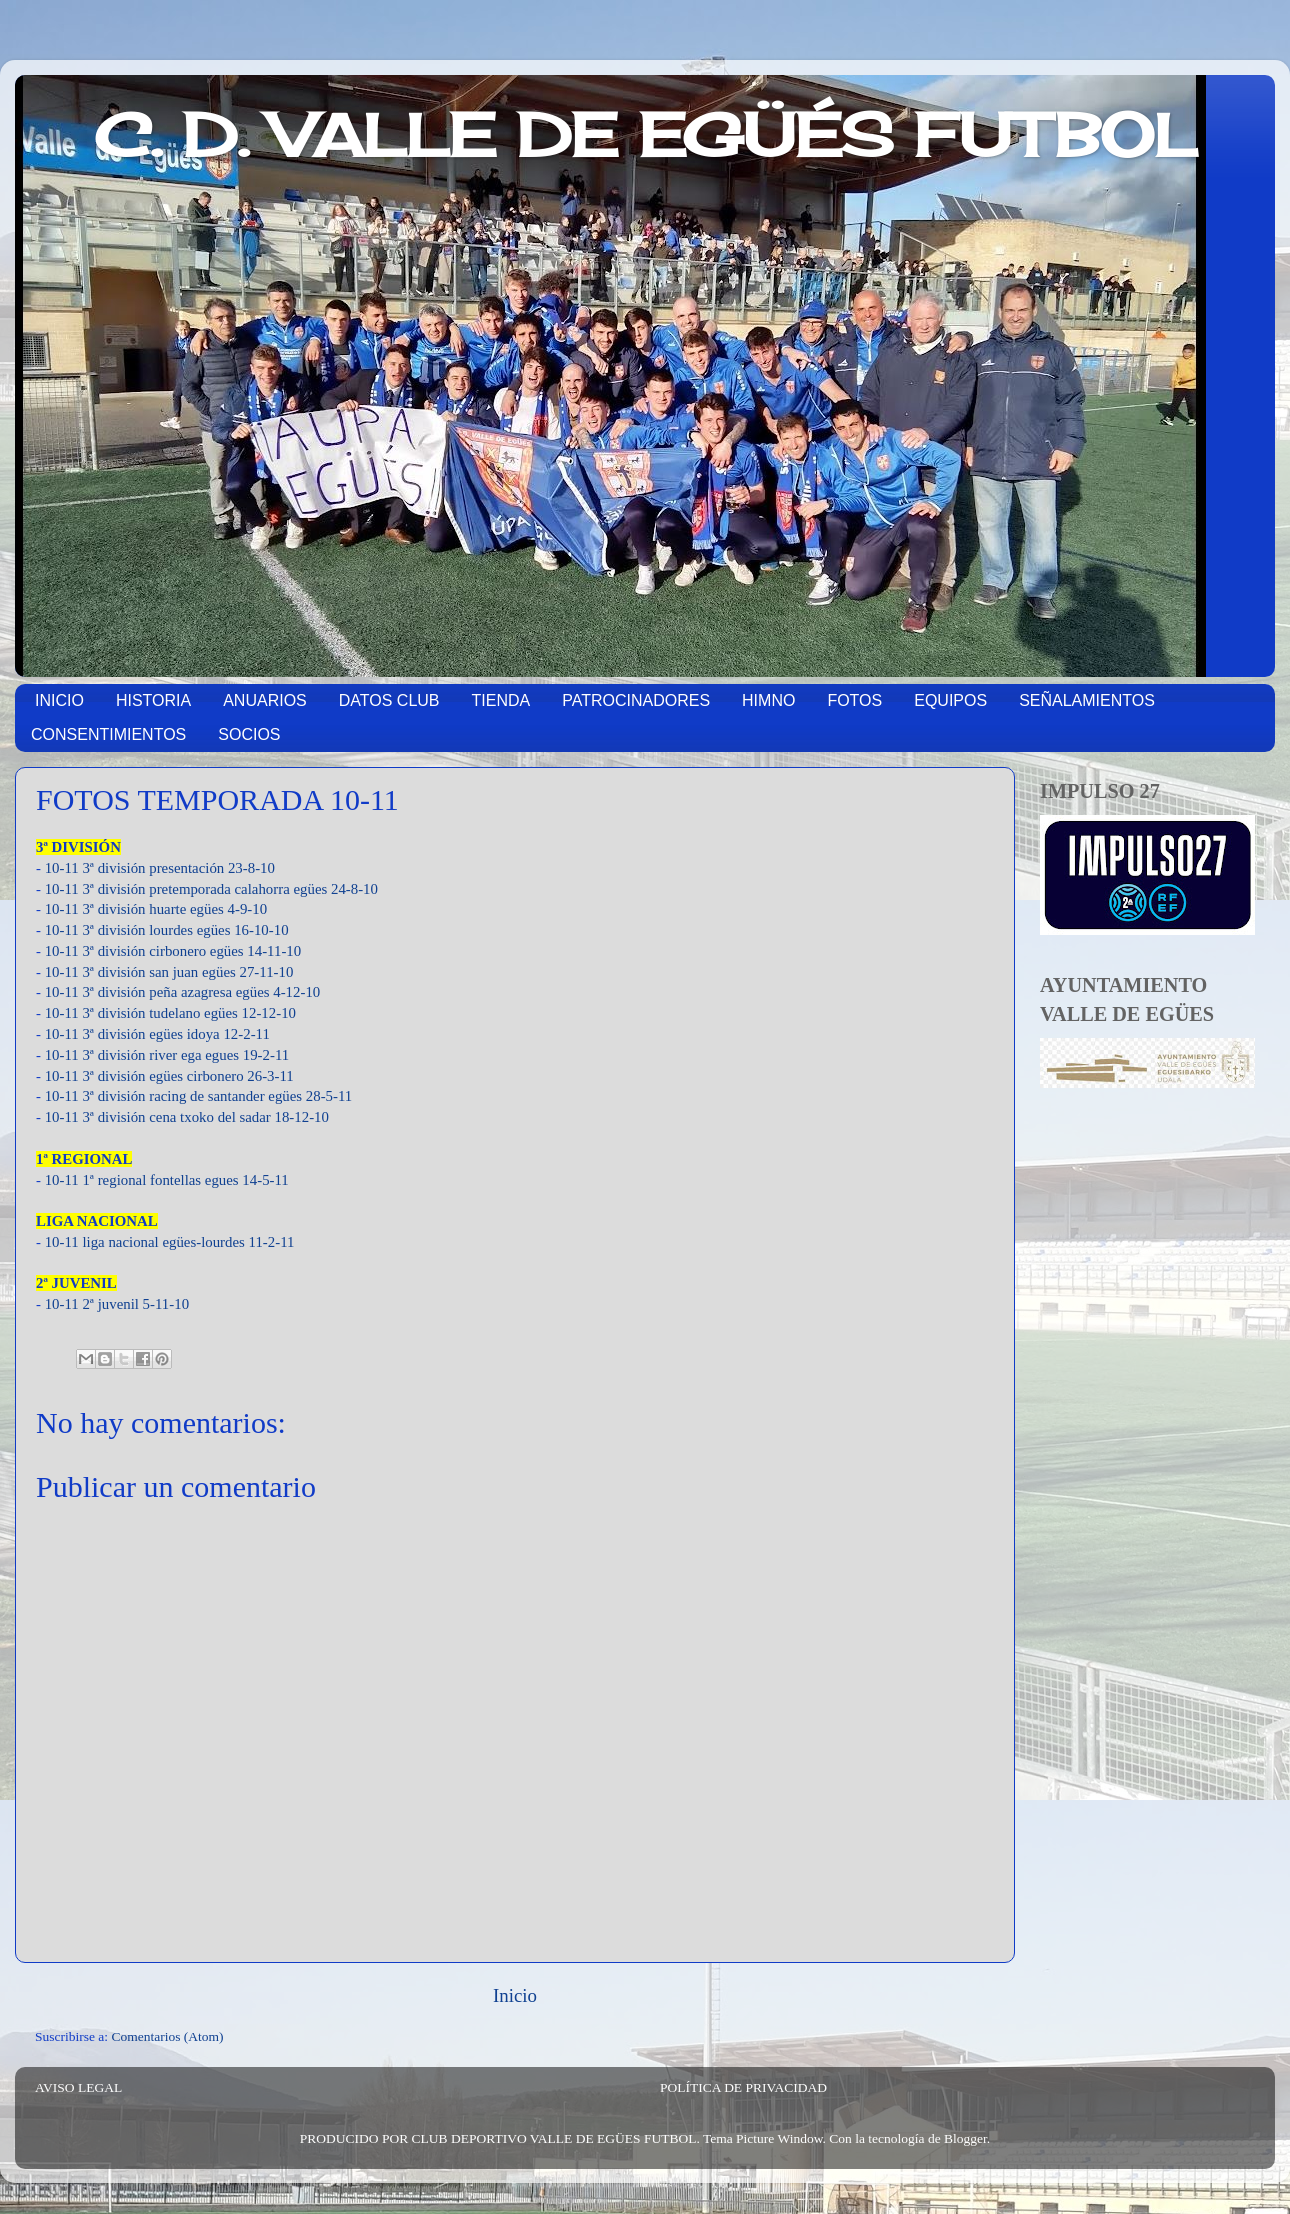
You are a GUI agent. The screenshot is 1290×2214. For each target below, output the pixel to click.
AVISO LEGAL (78, 2087)
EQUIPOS (950, 700)
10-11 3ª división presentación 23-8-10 (160, 868)
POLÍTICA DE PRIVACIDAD (743, 2087)
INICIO (59, 700)
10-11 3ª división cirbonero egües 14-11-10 (173, 951)
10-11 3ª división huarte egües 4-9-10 (156, 909)
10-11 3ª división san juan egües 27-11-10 (169, 972)
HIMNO (768, 700)
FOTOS (854, 700)
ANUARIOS (265, 700)
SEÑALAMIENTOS (1087, 700)
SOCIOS (249, 734)
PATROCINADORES (636, 700)
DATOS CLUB (389, 700)
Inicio (515, 1995)
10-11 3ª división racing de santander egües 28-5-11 (199, 1096)
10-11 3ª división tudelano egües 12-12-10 (170, 1013)
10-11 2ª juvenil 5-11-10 (117, 1304)
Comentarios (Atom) (168, 2036)
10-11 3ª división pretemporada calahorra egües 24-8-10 (211, 889)
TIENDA (501, 700)
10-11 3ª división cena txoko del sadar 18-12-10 (187, 1117)
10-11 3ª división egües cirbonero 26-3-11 (169, 1076)
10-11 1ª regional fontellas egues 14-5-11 (169, 1180)
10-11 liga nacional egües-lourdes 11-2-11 (170, 1242)
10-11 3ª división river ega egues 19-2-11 (167, 1055)
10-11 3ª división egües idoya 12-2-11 (157, 1034)
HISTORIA (153, 700)
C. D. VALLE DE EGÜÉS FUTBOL (645, 134)
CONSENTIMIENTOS (108, 734)
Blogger (965, 2138)
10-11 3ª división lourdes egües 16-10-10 (167, 930)
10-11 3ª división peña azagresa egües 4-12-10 (183, 992)
